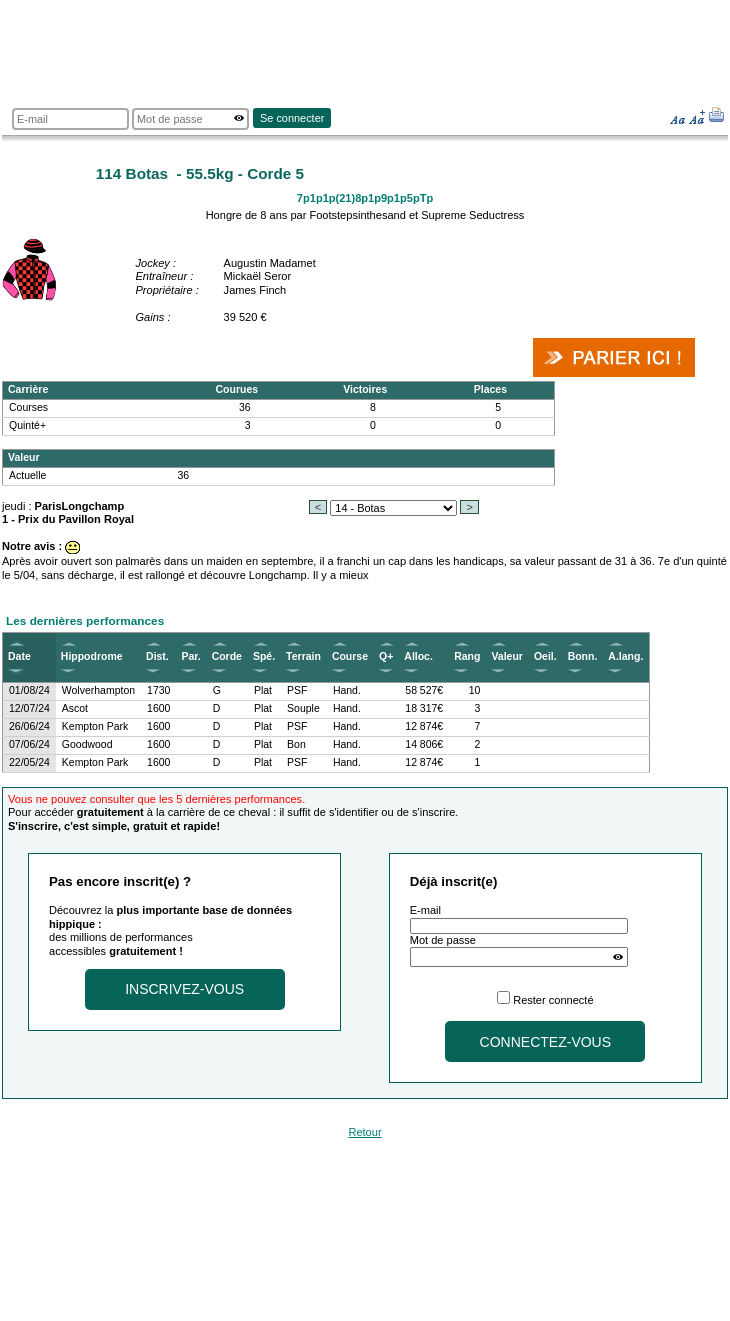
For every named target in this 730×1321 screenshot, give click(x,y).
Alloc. (418, 656)
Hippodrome (92, 656)
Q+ (386, 656)
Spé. (264, 656)
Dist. (157, 656)
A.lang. (625, 656)
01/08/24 (29, 690)
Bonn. (583, 656)
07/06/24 (29, 744)
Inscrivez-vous (184, 989)
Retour (364, 1132)
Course (350, 656)
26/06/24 (29, 726)
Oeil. (545, 656)
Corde (227, 656)
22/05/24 (29, 762)
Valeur (506, 656)
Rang (467, 656)
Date (19, 656)
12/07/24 (29, 708)
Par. (190, 656)
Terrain (303, 656)
